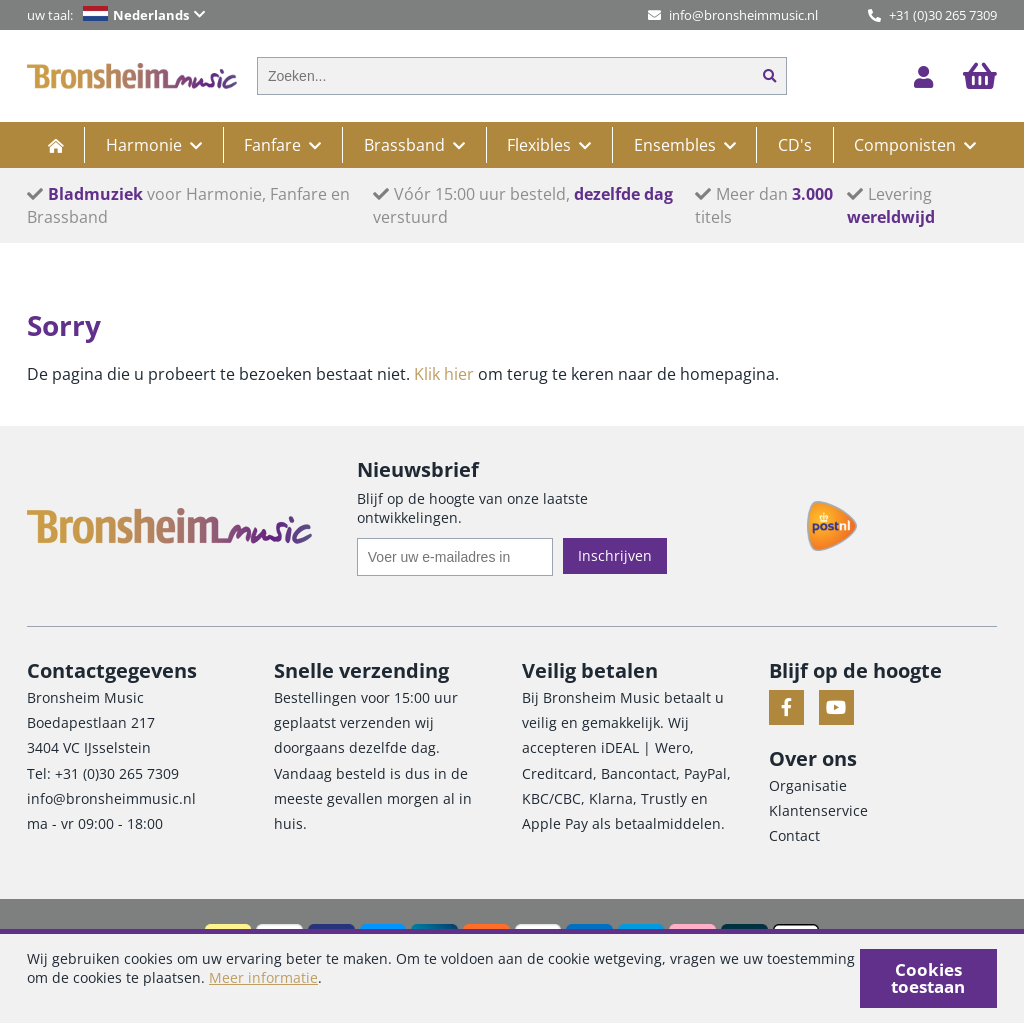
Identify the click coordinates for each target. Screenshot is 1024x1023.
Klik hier (444, 374)
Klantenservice (818, 810)
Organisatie (808, 785)
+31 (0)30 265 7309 (932, 15)
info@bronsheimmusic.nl (733, 15)
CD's (795, 145)
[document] (512, 978)
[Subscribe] (615, 556)
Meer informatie (263, 977)
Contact (794, 835)
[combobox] (505, 76)
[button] (159, 15)
